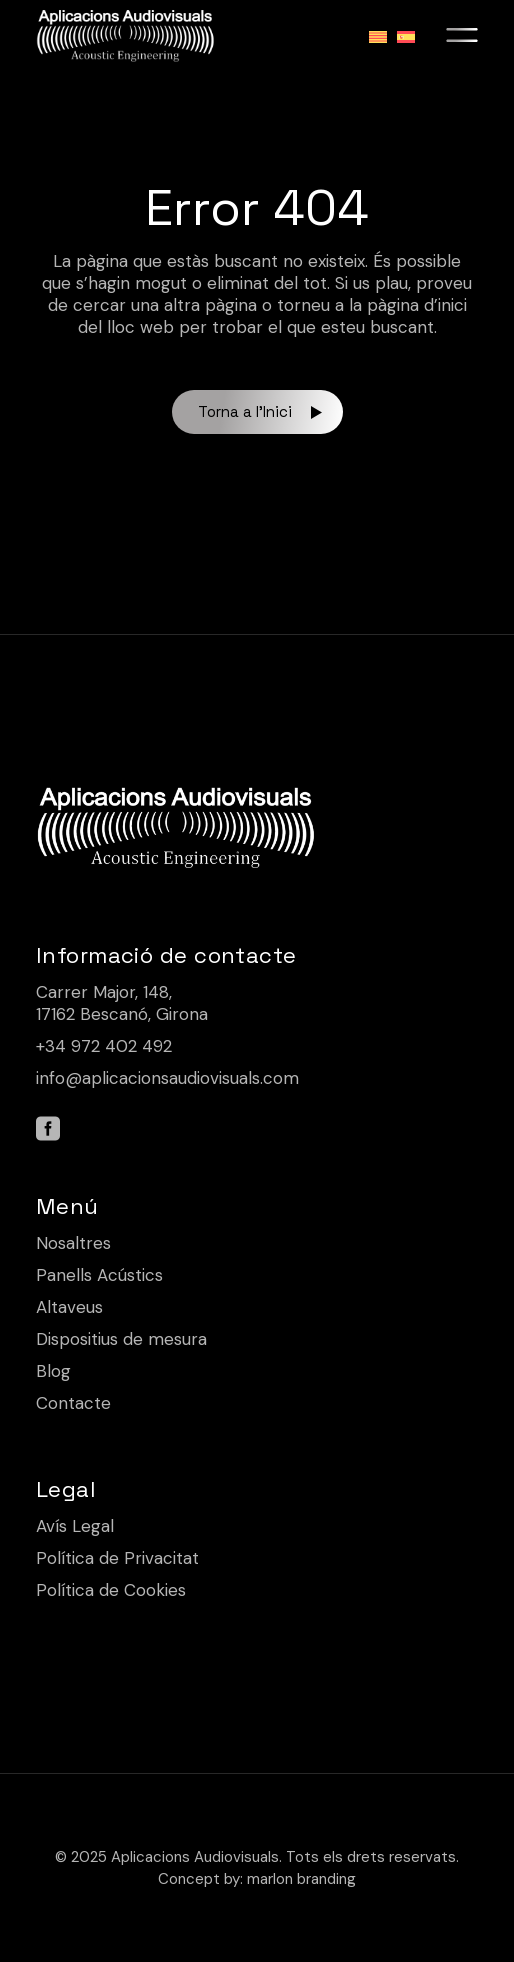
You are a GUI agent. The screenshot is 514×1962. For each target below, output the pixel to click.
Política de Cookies (111, 1590)
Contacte (73, 1403)
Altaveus (69, 1307)
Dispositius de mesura (121, 1339)
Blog (53, 1371)
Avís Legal (75, 1526)
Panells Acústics (99, 1275)
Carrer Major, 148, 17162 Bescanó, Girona (122, 1003)
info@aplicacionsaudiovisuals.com (167, 1078)
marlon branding (301, 1879)
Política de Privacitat (117, 1558)
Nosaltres (73, 1243)
